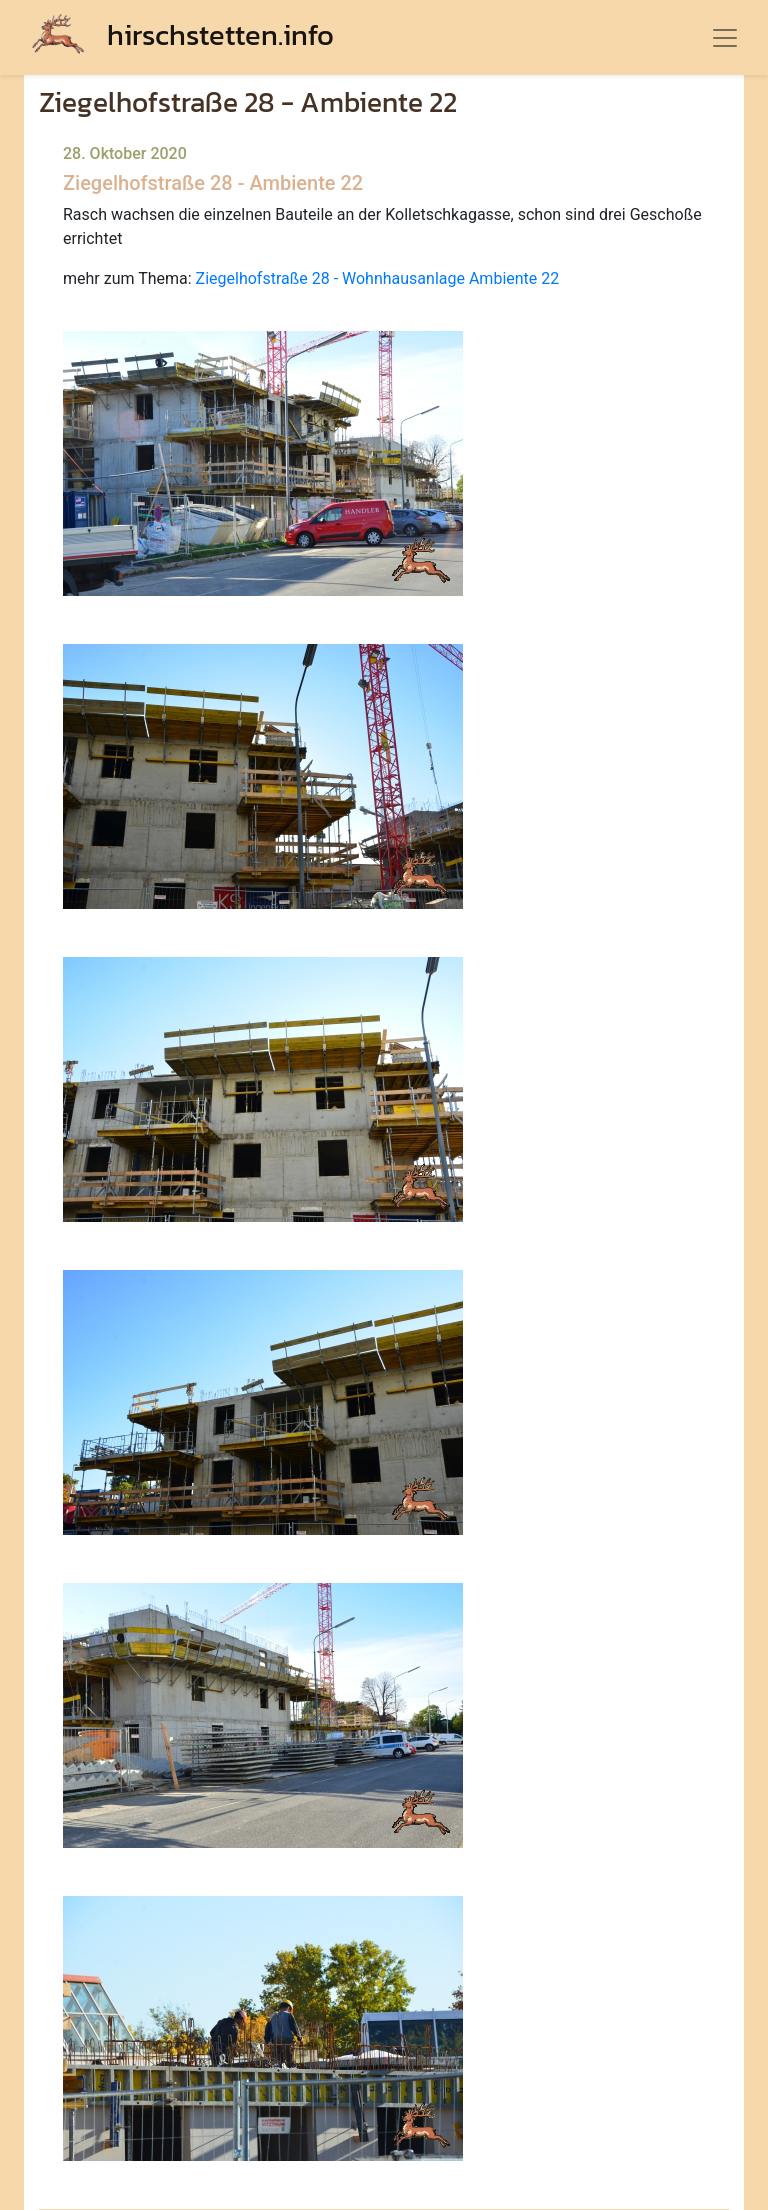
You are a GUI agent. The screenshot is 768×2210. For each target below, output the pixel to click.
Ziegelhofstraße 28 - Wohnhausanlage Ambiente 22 (378, 278)
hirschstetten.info (183, 34)
